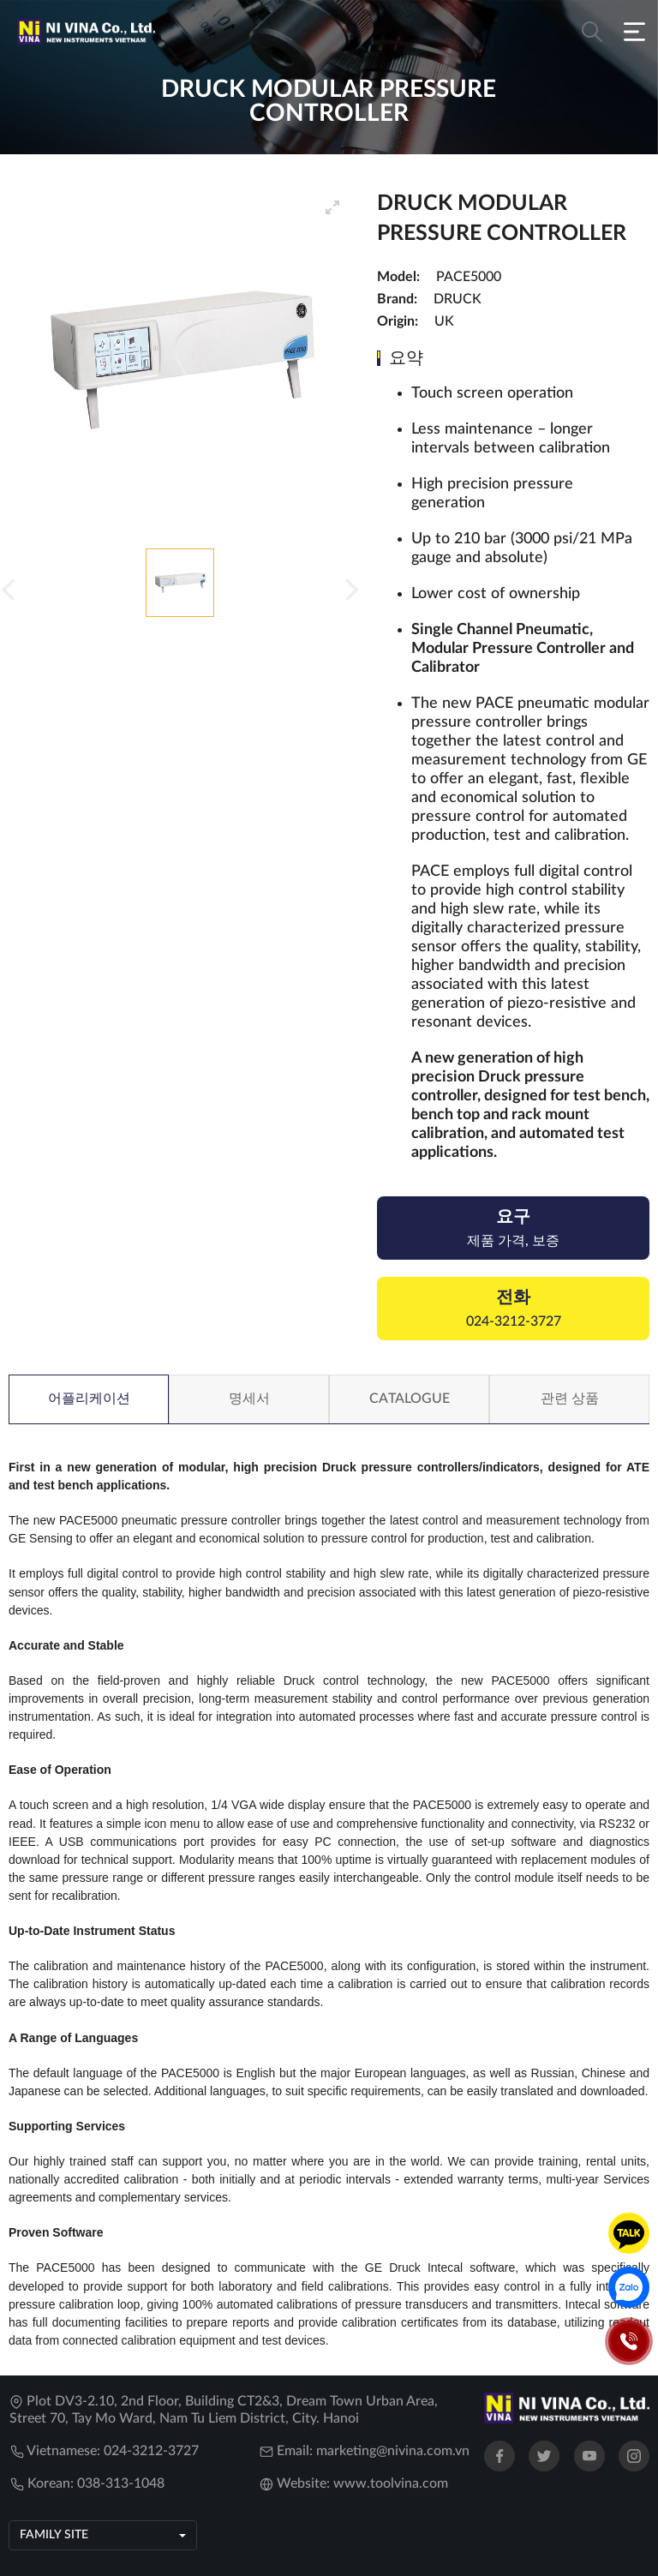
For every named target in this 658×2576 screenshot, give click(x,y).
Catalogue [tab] (409, 1398)
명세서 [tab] (249, 1398)
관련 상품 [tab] (570, 1398)
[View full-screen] (332, 207)
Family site (54, 2535)
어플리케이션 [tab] (89, 1398)
